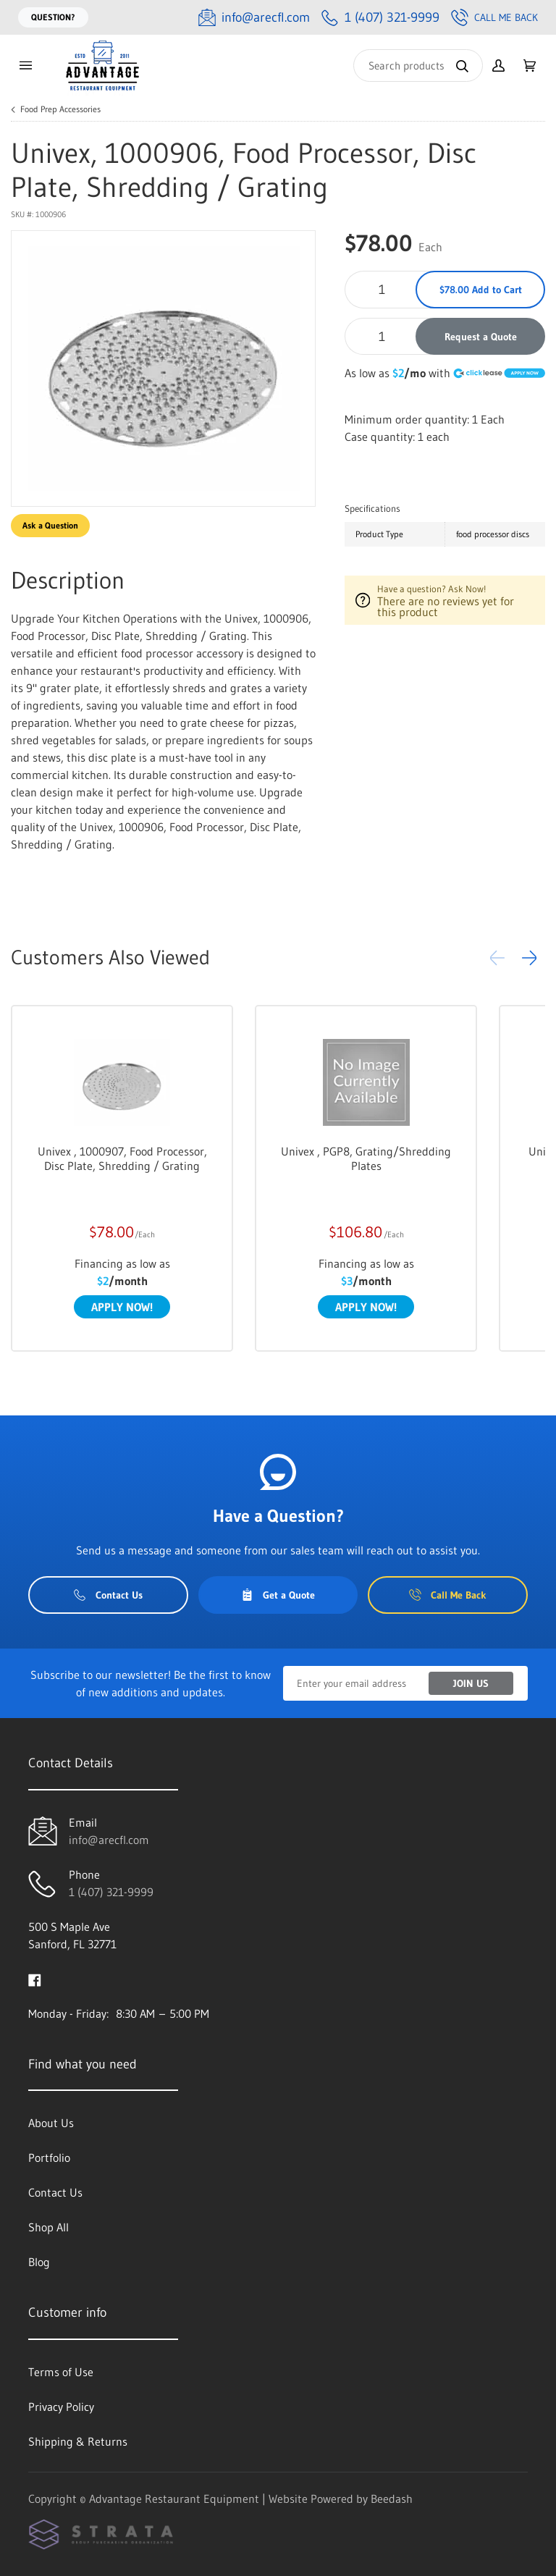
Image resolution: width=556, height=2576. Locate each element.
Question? (53, 17)
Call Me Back (494, 17)
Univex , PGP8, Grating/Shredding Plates (366, 1158)
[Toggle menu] (25, 65)
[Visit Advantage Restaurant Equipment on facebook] (34, 1978)
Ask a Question (50, 525)
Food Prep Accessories (60, 109)
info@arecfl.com (109, 1839)
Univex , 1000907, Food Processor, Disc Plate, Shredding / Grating (122, 1158)
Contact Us (108, 1594)
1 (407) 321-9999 (111, 1892)
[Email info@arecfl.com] (254, 18)
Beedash (392, 2498)
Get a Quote (278, 1594)
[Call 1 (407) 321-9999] (380, 18)
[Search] (418, 65)
